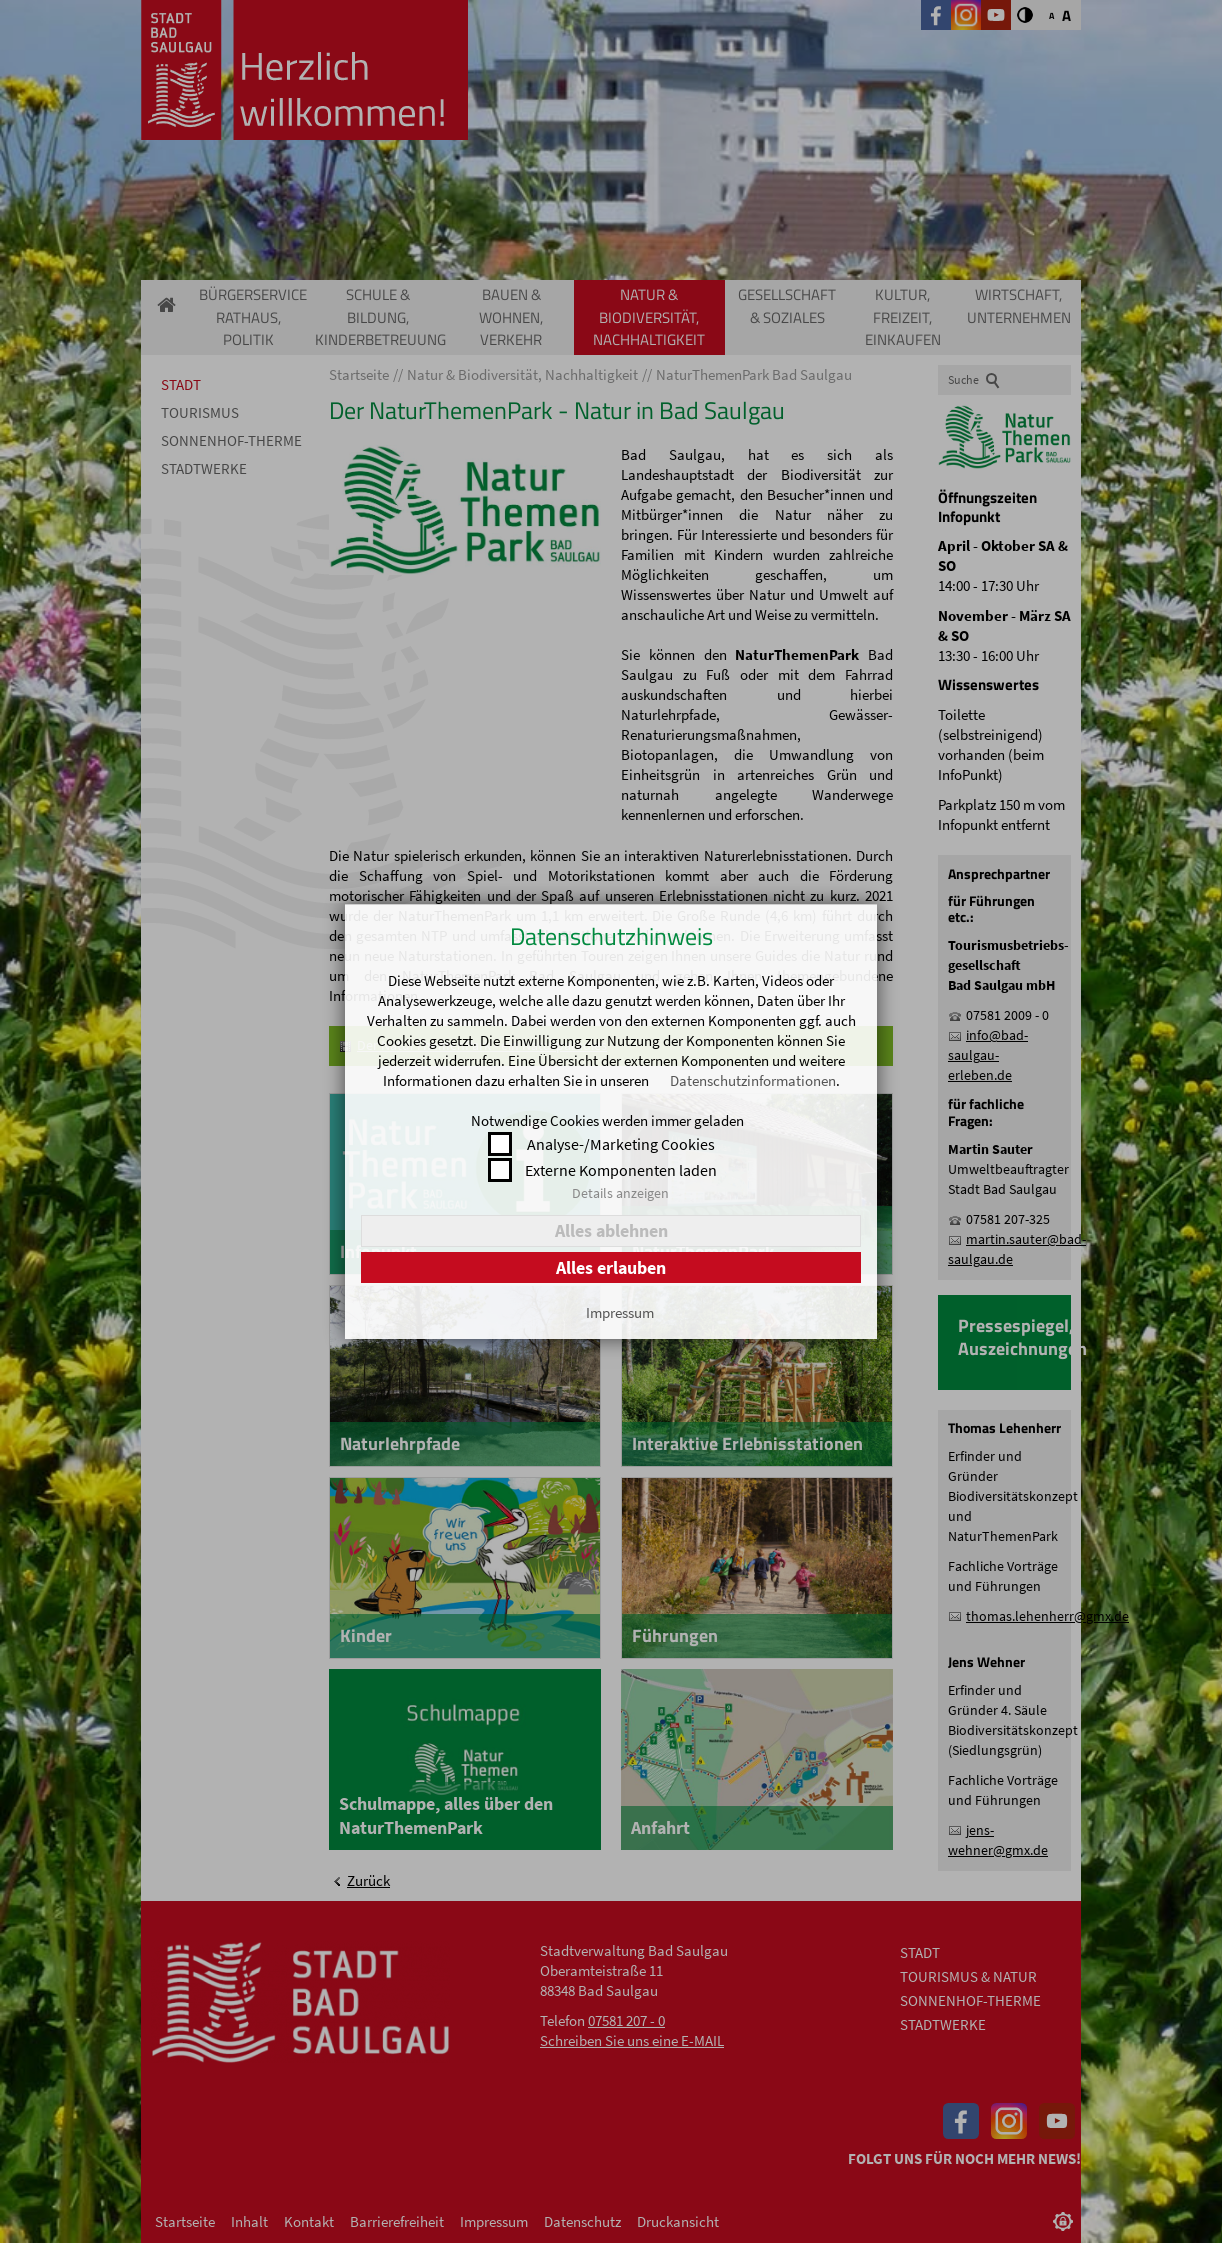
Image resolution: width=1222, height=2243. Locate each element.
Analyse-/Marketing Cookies (621, 1144)
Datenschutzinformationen (753, 1080)
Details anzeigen (620, 1193)
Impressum (620, 1312)
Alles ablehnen (611, 1230)
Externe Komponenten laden (621, 1170)
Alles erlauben (611, 1267)
